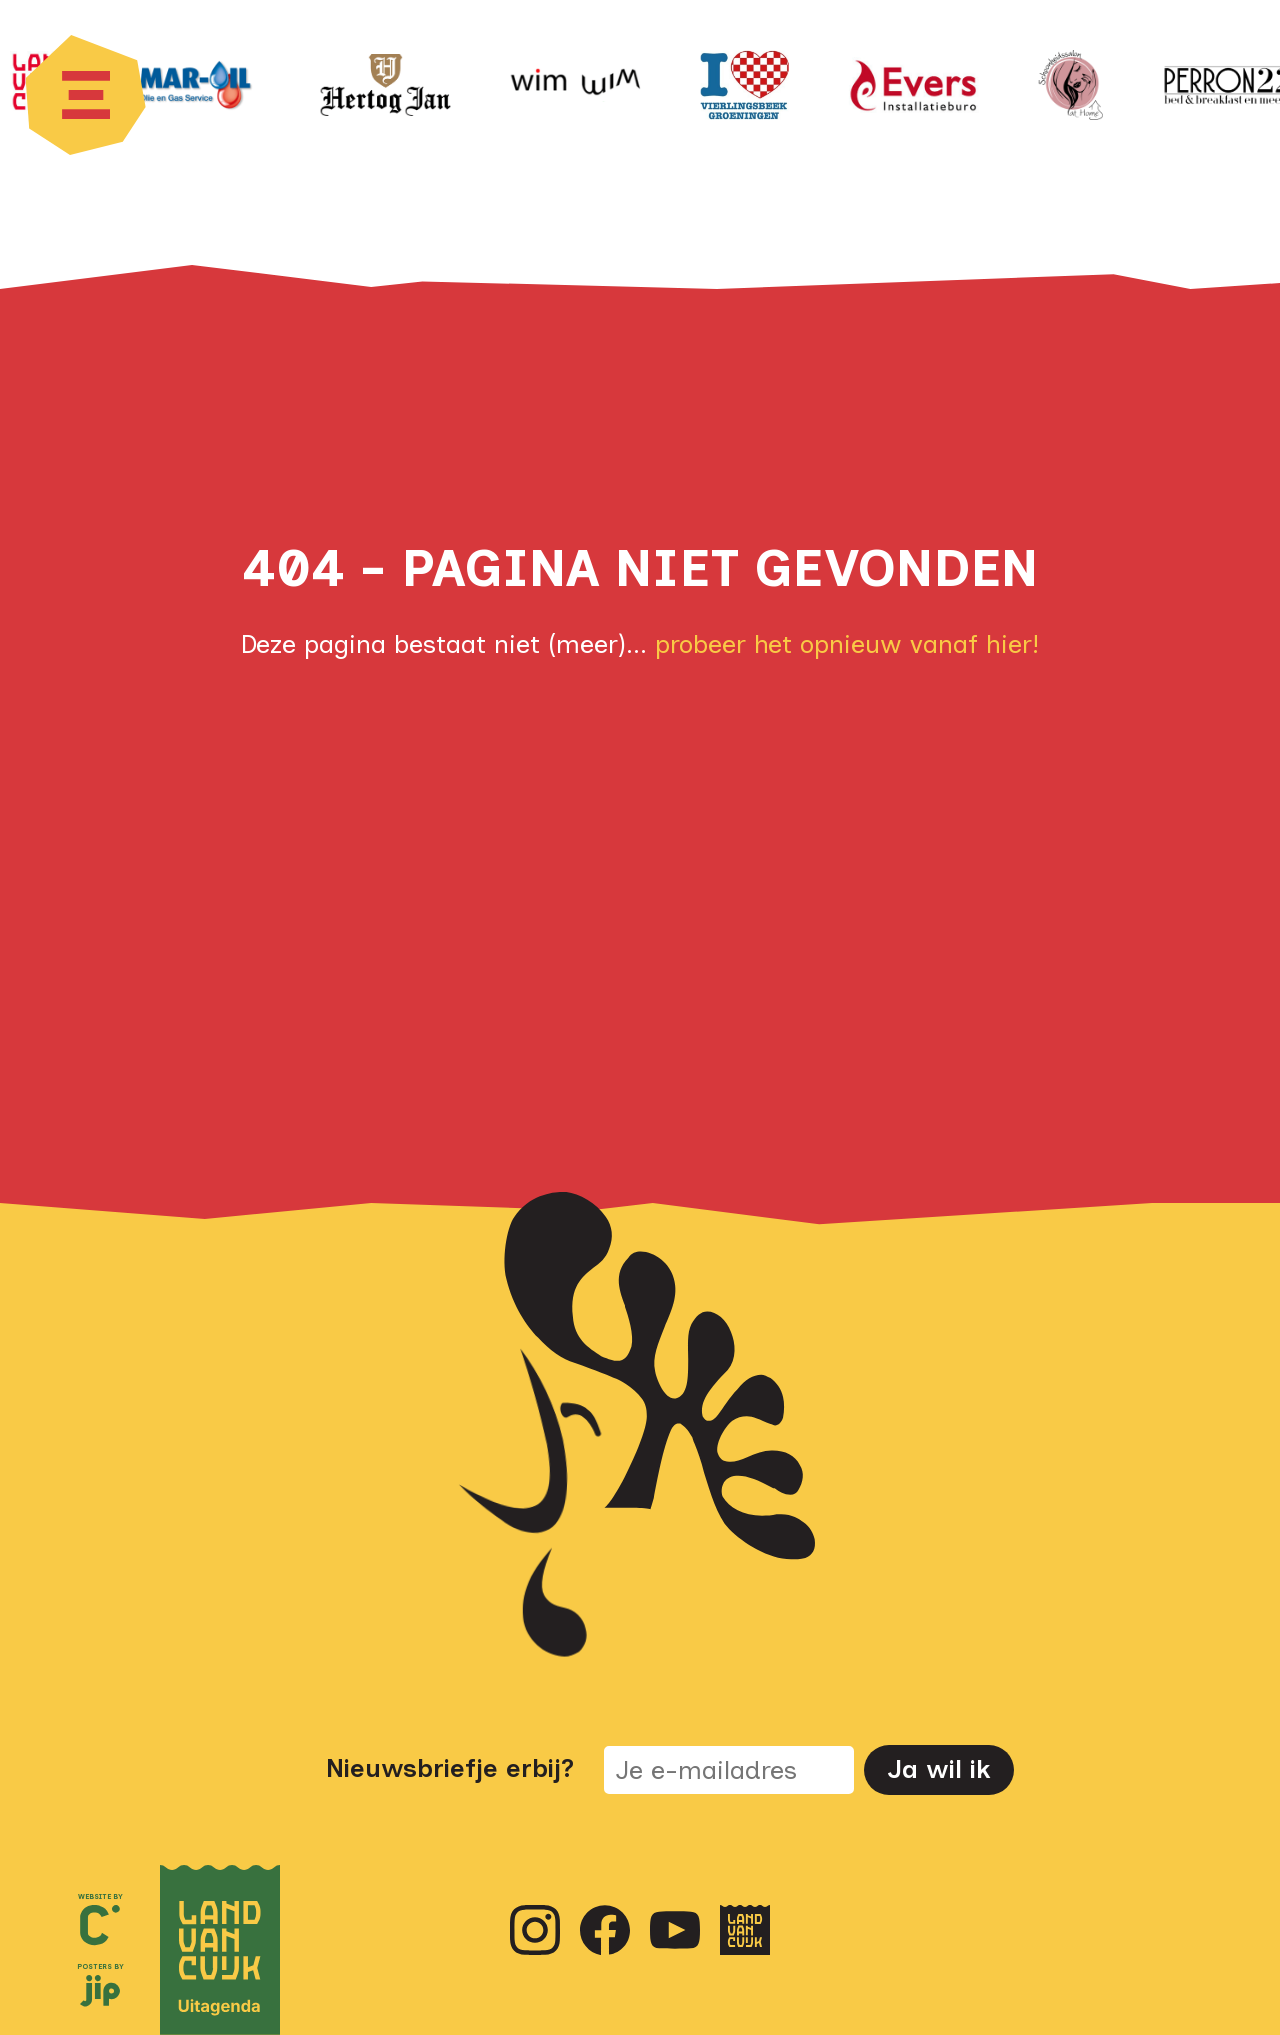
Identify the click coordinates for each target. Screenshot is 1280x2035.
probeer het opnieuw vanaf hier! (847, 644)
